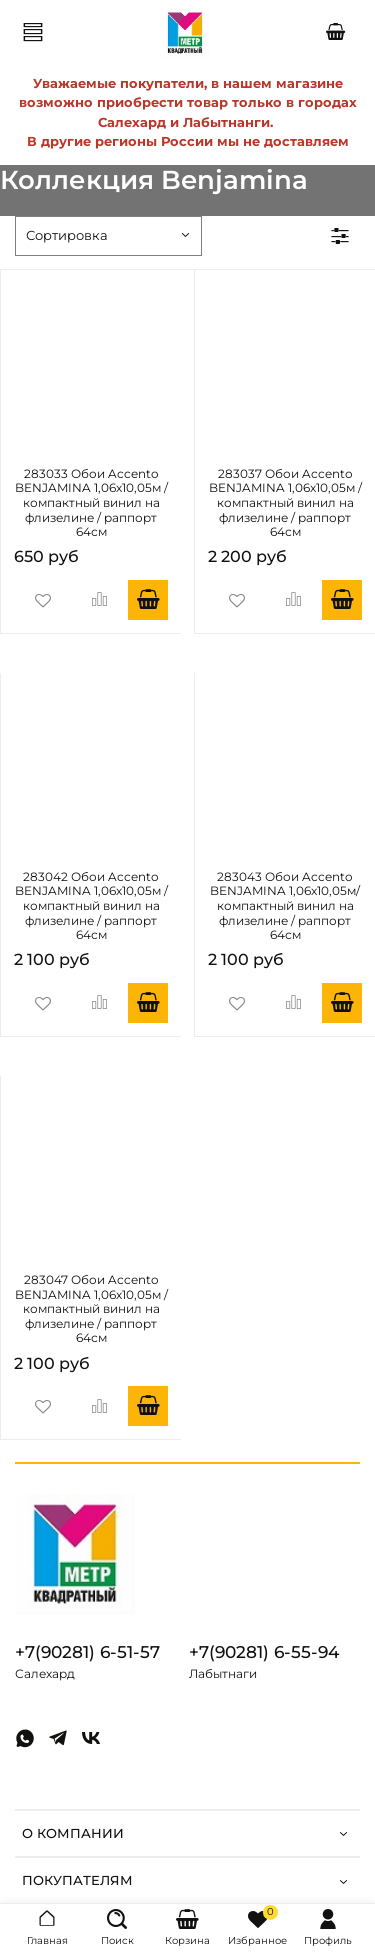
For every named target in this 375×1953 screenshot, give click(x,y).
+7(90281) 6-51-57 (87, 1652)
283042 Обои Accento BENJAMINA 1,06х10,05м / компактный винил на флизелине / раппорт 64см (91, 906)
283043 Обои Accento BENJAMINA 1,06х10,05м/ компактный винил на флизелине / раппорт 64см (285, 906)
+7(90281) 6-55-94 (264, 1652)
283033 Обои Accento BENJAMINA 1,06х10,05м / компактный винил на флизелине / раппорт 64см (91, 503)
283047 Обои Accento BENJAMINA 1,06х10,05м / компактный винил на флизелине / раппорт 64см (91, 1309)
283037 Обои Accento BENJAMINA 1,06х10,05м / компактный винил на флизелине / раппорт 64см (285, 503)
